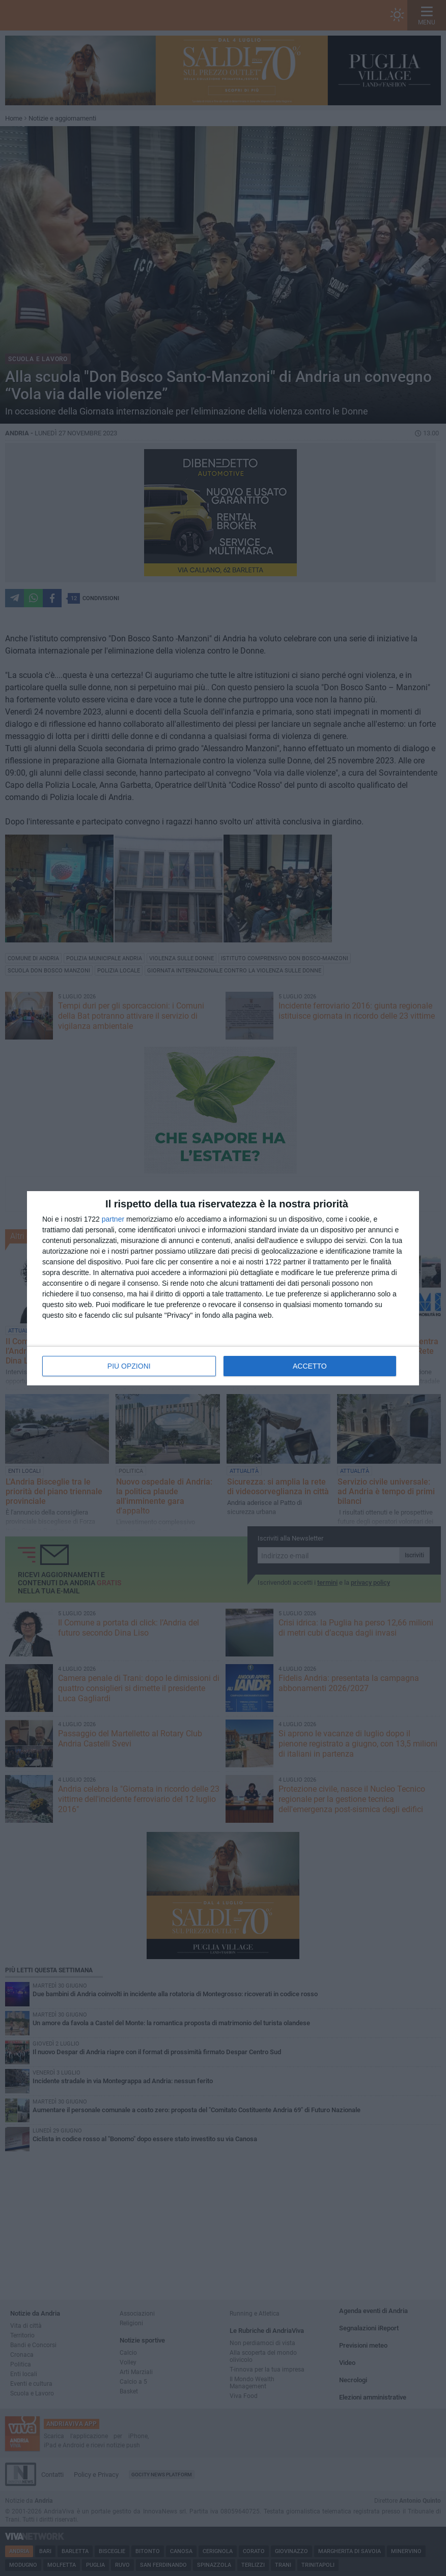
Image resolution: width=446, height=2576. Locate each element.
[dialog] (223, 1288)
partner (113, 1219)
